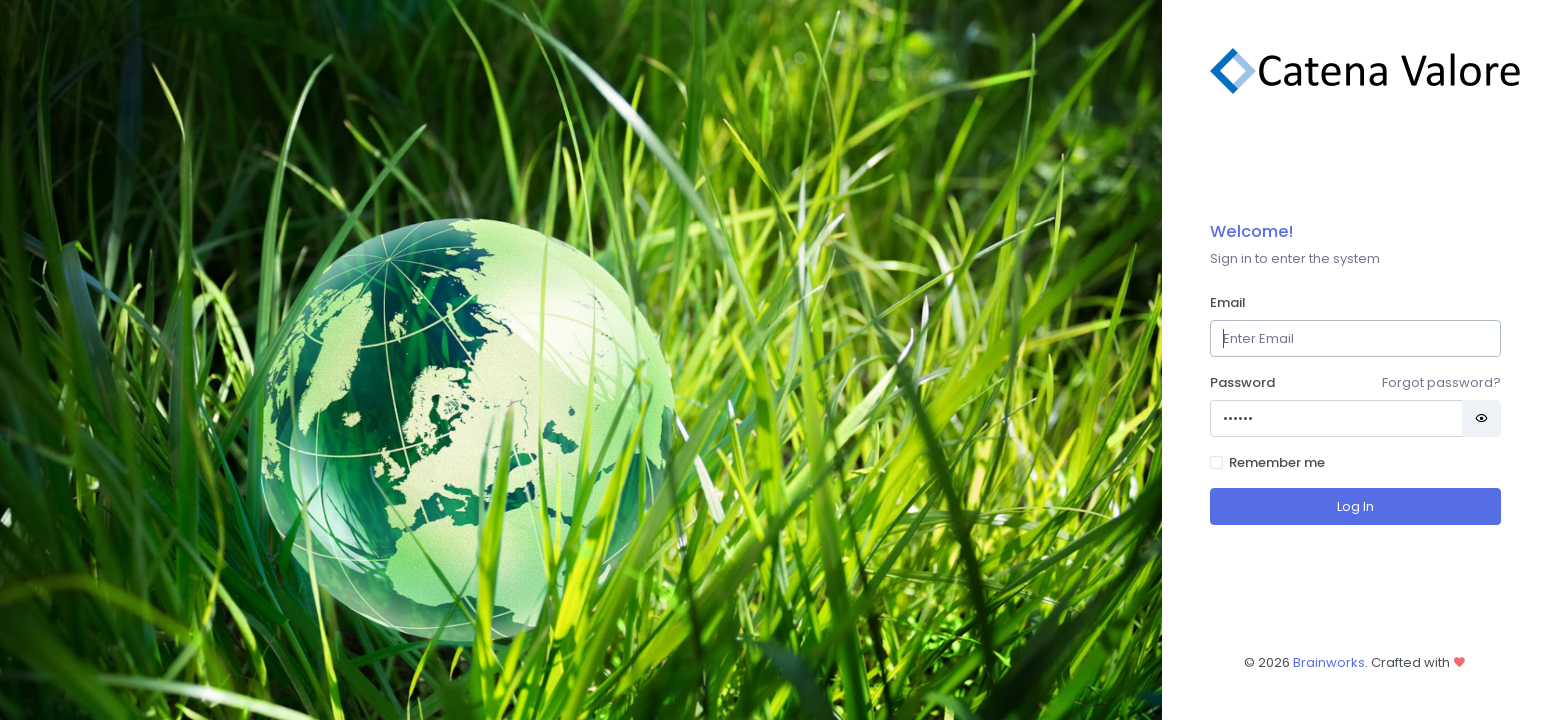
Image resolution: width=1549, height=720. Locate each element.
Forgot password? (1441, 382)
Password (1242, 382)
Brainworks (1329, 662)
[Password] (1336, 418)
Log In (1355, 506)
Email (1228, 302)
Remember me (1277, 462)
